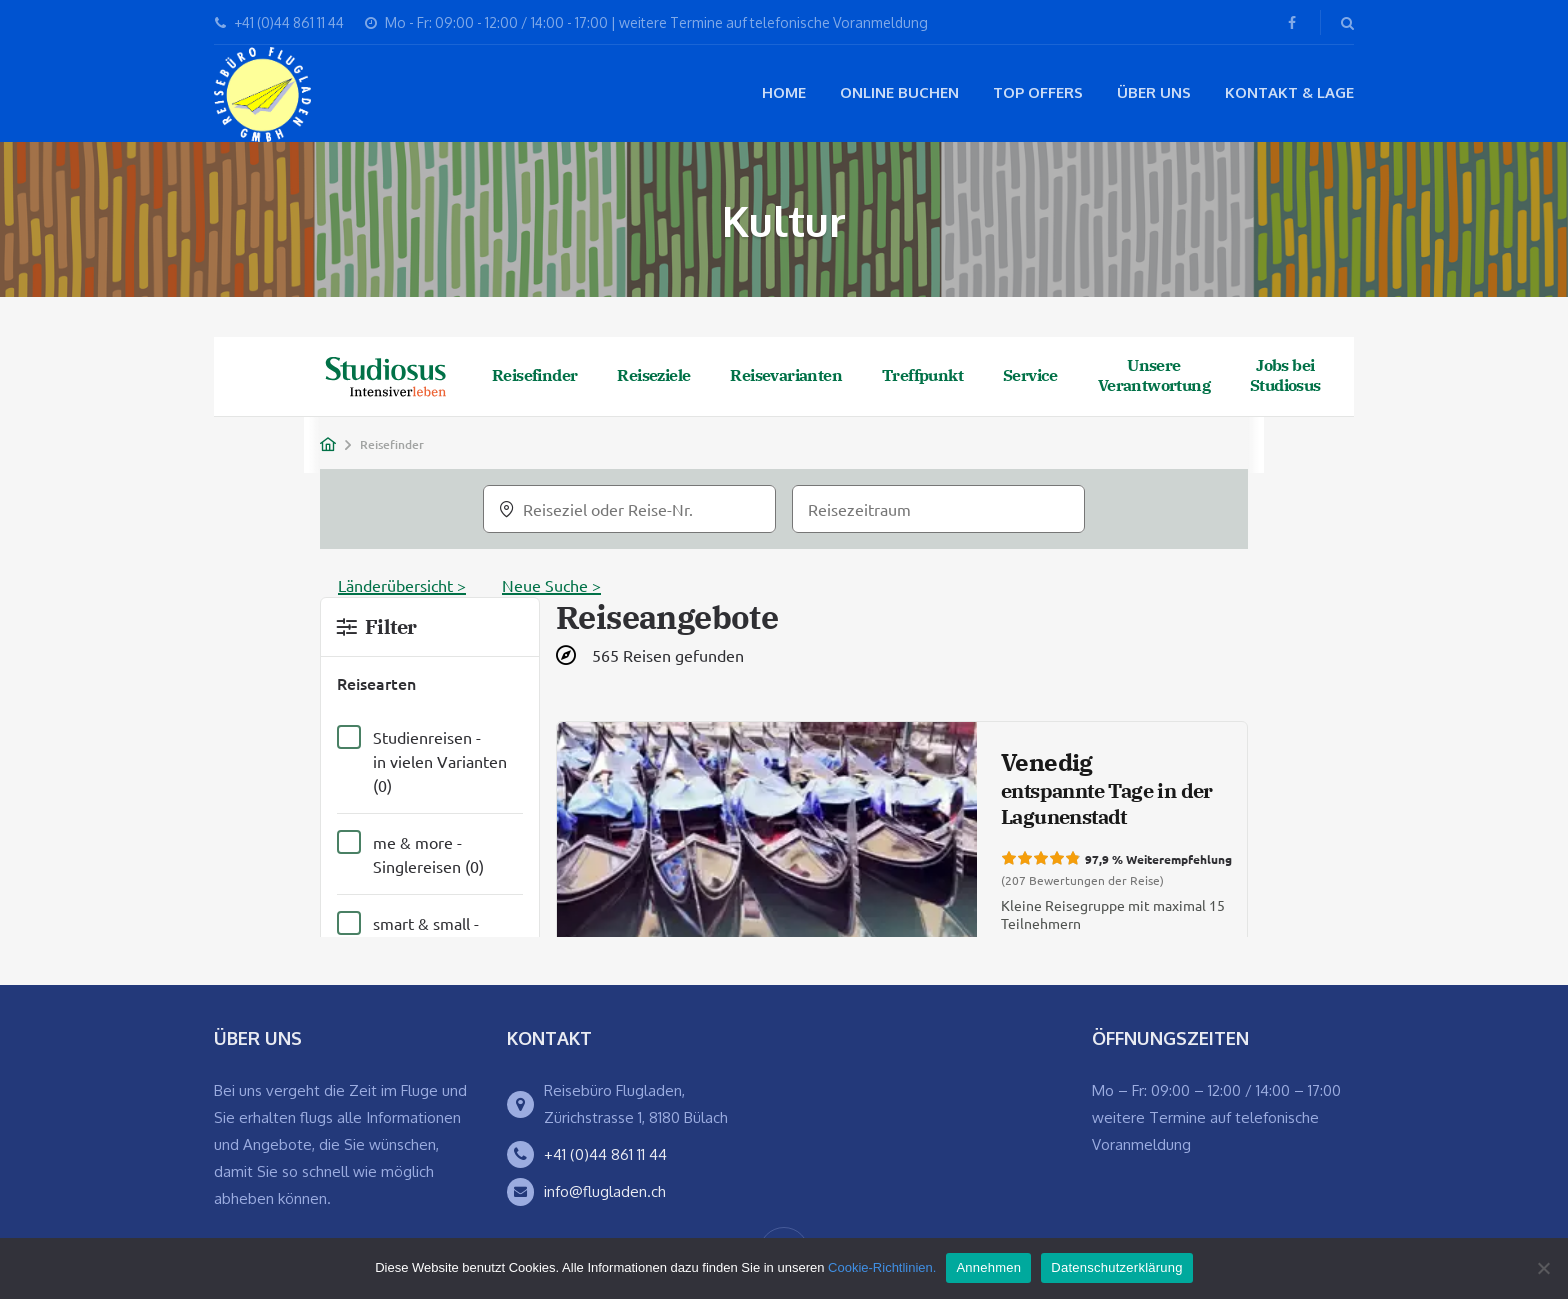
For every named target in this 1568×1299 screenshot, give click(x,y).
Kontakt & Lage (1289, 92)
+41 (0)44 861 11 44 (605, 1154)
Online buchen (899, 92)
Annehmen (988, 1267)
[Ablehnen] (1543, 1268)
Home (784, 92)
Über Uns (1154, 92)
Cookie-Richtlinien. (882, 1267)
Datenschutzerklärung (1116, 1267)
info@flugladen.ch (605, 1191)
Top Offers (1038, 92)
